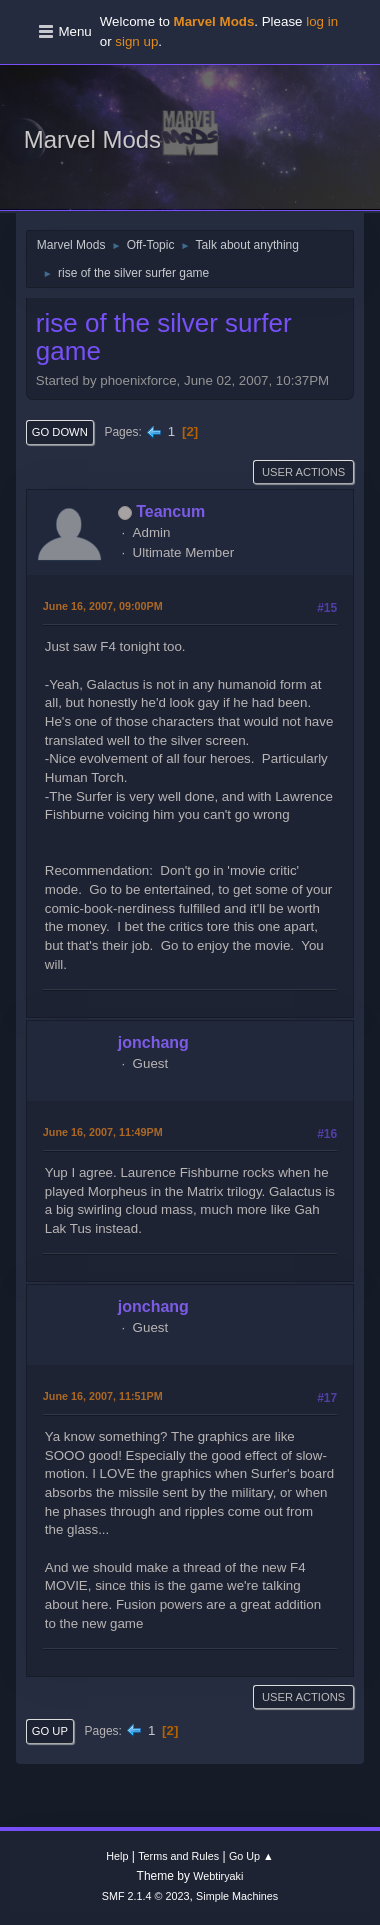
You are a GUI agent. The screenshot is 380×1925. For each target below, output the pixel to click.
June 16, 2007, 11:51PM (103, 1396)
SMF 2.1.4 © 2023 (146, 1896)
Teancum (170, 511)
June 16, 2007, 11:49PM (103, 1132)
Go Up (50, 1731)
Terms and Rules (178, 1856)
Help (117, 1856)
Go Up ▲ (251, 1856)
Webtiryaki (218, 1876)
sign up (136, 41)
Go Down (60, 432)
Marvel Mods (92, 139)
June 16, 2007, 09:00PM (103, 606)
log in (322, 21)
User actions (303, 472)
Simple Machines (237, 1896)
